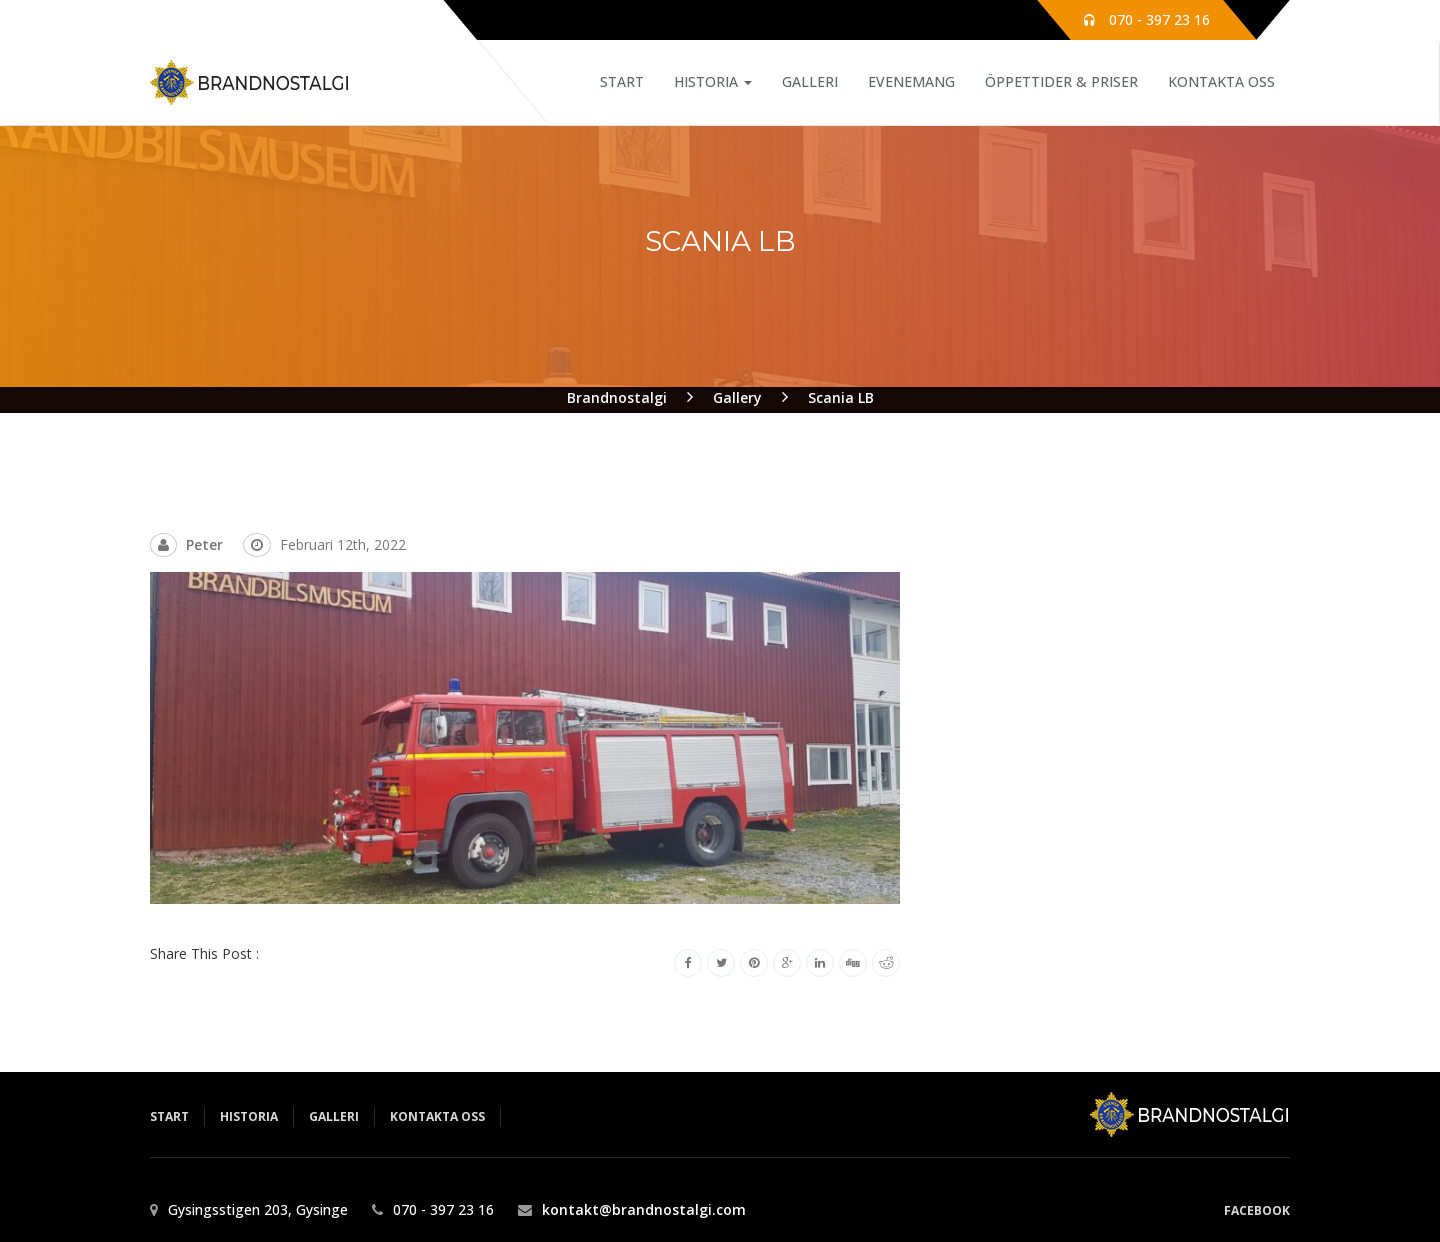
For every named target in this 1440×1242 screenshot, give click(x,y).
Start (622, 81)
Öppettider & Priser (1061, 81)
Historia (713, 81)
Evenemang (911, 81)
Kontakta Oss (1221, 81)
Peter (204, 544)
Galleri (810, 81)
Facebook (1257, 1210)
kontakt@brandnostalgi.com (644, 1209)
